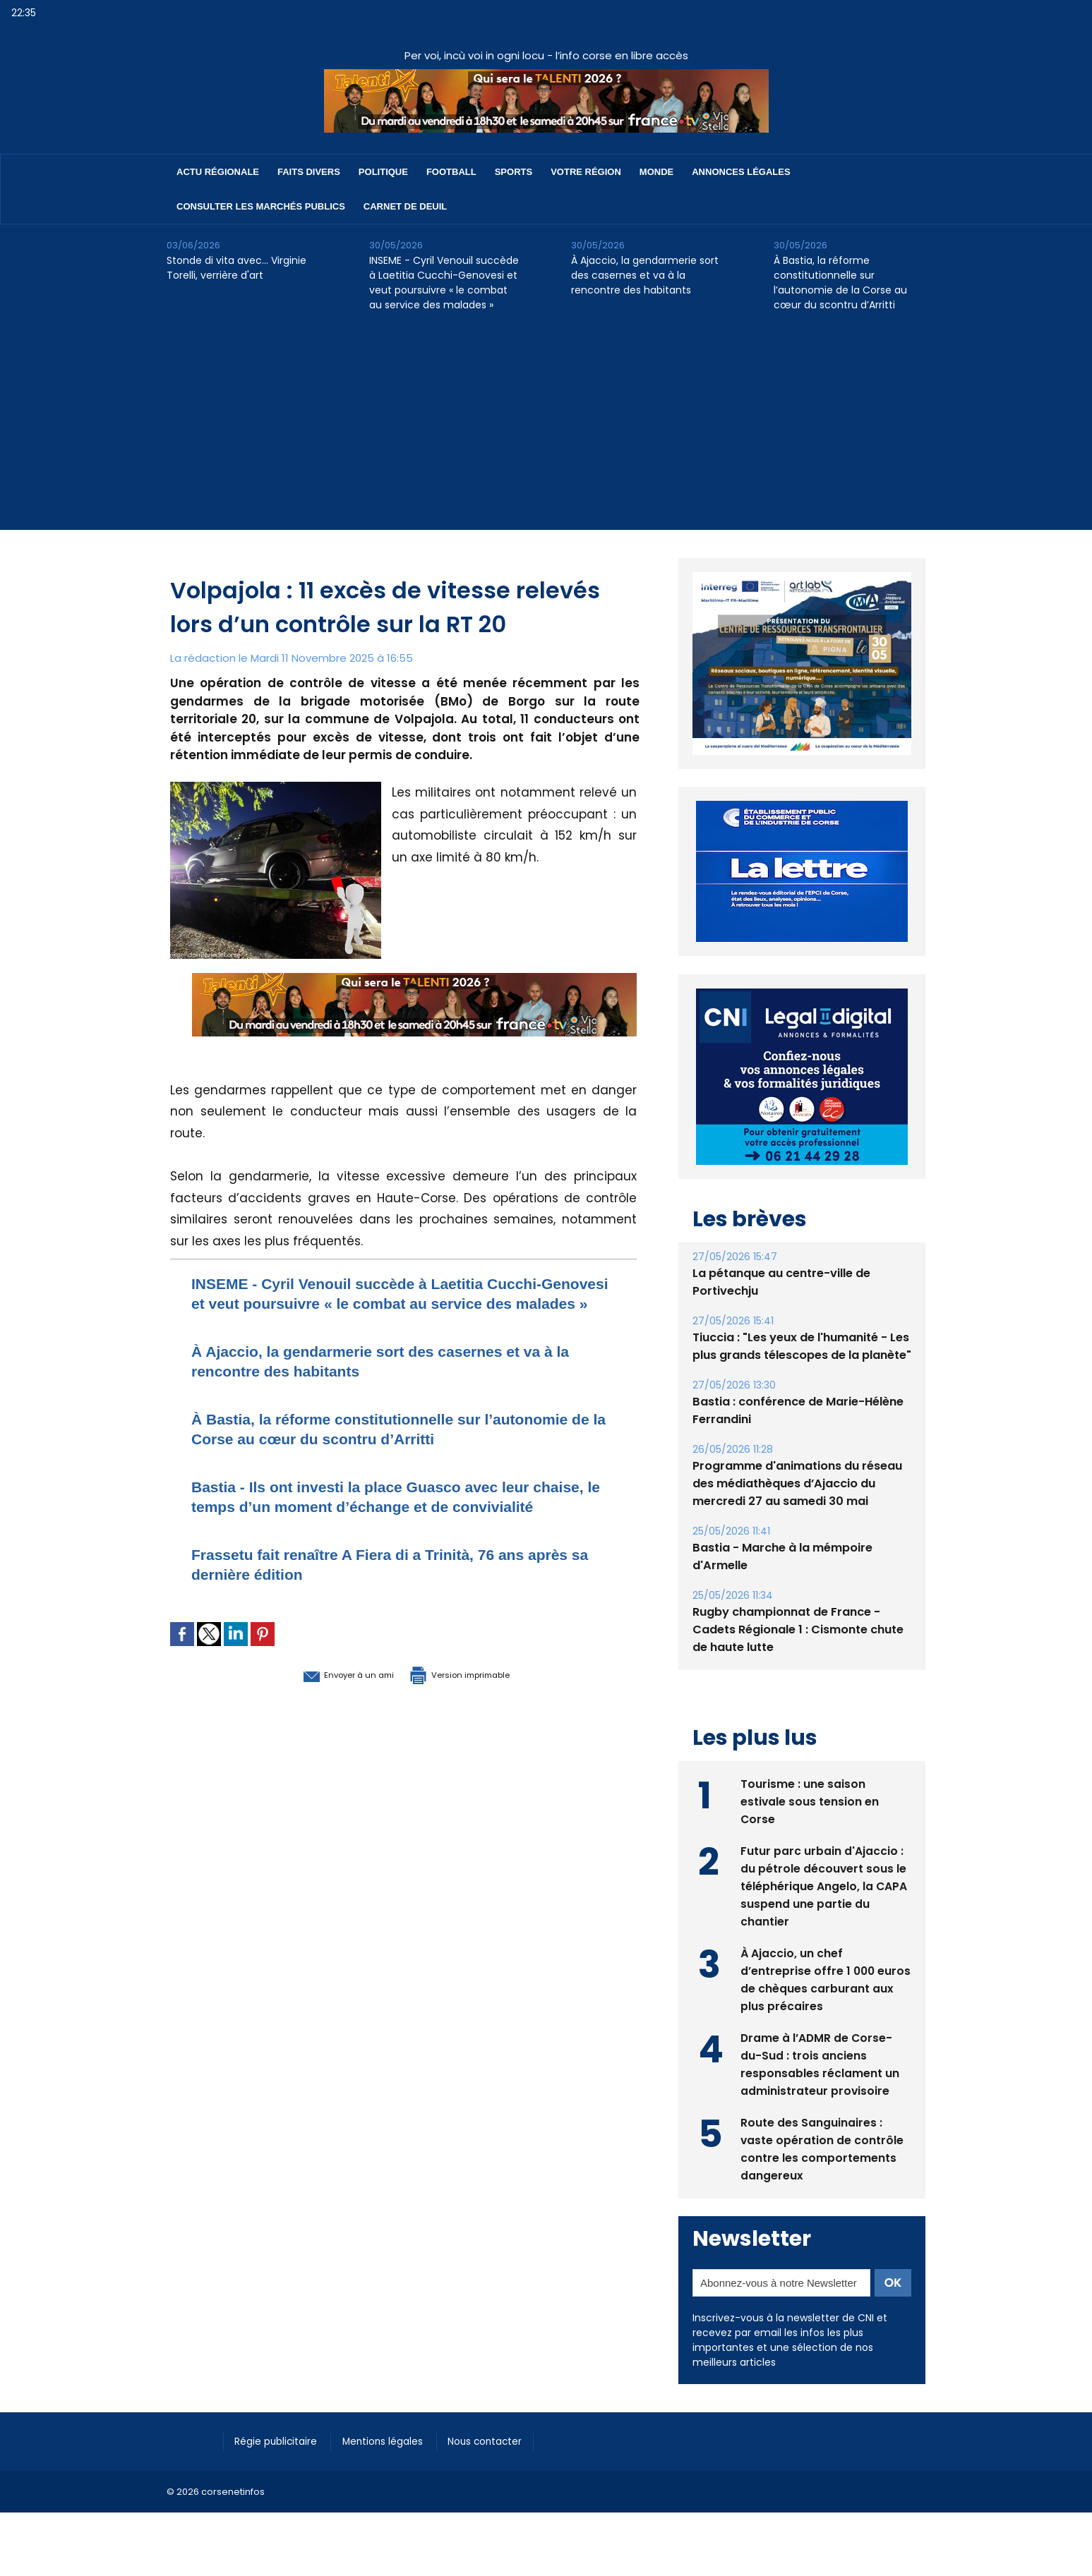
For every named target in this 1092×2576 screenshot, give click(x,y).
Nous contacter (506, 2440)
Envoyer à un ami (326, 1713)
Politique (383, 172)
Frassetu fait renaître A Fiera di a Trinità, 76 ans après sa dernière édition (381, 1603)
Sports (513, 172)
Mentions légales (396, 2440)
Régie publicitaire (281, 2440)
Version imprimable (477, 1713)
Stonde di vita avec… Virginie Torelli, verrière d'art (236, 267)
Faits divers (308, 172)
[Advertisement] (546, 431)
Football (451, 172)
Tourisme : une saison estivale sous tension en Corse (810, 1800)
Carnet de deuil (405, 206)
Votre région (586, 172)
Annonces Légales (741, 172)
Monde (656, 172)
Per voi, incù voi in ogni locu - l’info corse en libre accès (546, 55)
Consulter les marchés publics (260, 206)
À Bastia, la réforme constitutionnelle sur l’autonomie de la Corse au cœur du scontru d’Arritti (840, 282)
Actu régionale (217, 172)
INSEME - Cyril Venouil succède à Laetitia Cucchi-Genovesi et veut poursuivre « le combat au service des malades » (444, 282)
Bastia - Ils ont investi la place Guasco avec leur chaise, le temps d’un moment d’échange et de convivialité (384, 1525)
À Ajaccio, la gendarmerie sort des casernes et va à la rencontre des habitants (645, 275)
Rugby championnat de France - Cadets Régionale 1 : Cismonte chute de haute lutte (798, 1629)
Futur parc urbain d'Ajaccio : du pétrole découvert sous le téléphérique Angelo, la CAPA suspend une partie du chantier (824, 1885)
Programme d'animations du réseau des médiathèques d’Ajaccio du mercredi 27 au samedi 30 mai (797, 1483)
